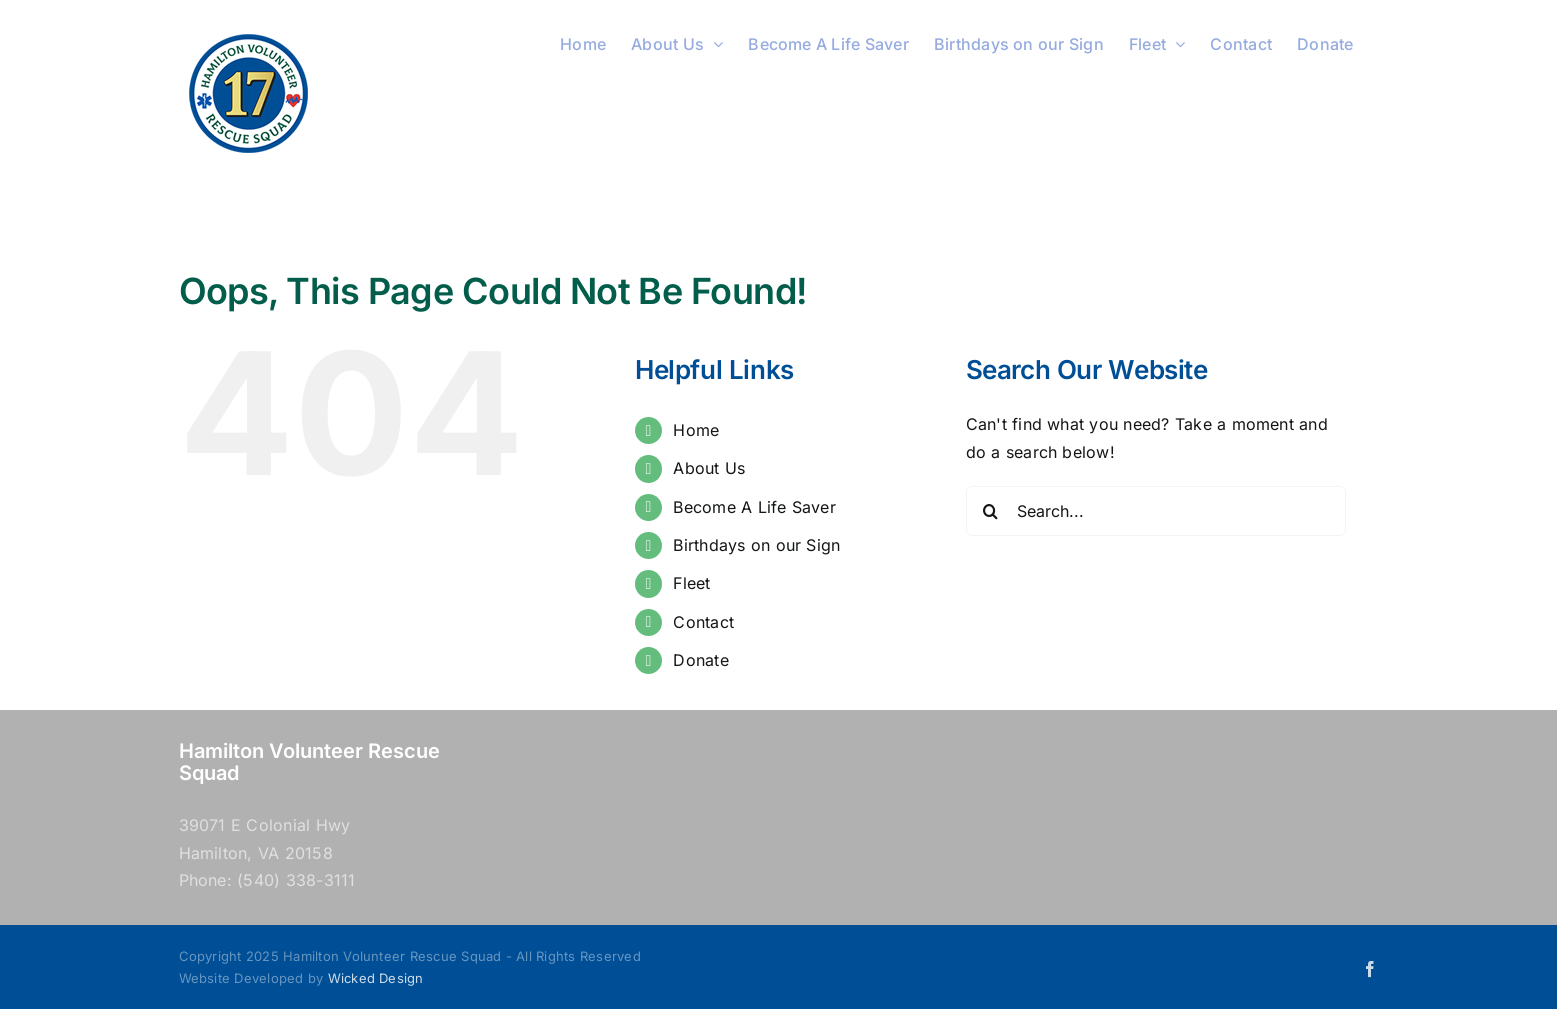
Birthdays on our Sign (756, 545)
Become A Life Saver (754, 507)
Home (696, 430)
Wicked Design (376, 978)
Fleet (691, 583)
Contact (703, 622)
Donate (700, 660)
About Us (709, 468)
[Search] (991, 511)
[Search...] (1156, 511)
